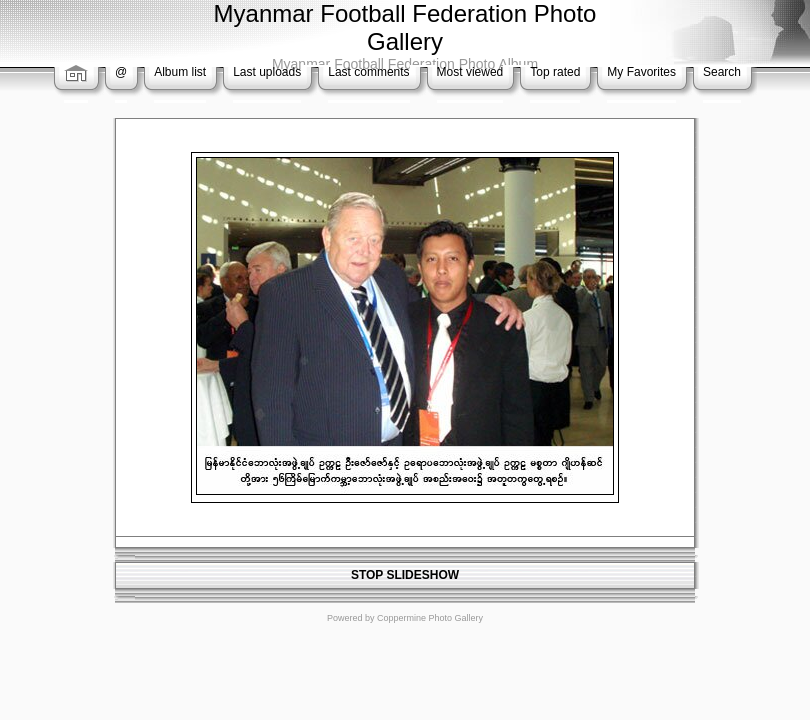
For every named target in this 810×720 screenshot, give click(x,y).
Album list (180, 72)
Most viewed (470, 72)
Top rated (555, 72)
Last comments (368, 72)
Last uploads (267, 72)
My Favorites (641, 72)
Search (722, 72)
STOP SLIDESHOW (405, 575)
